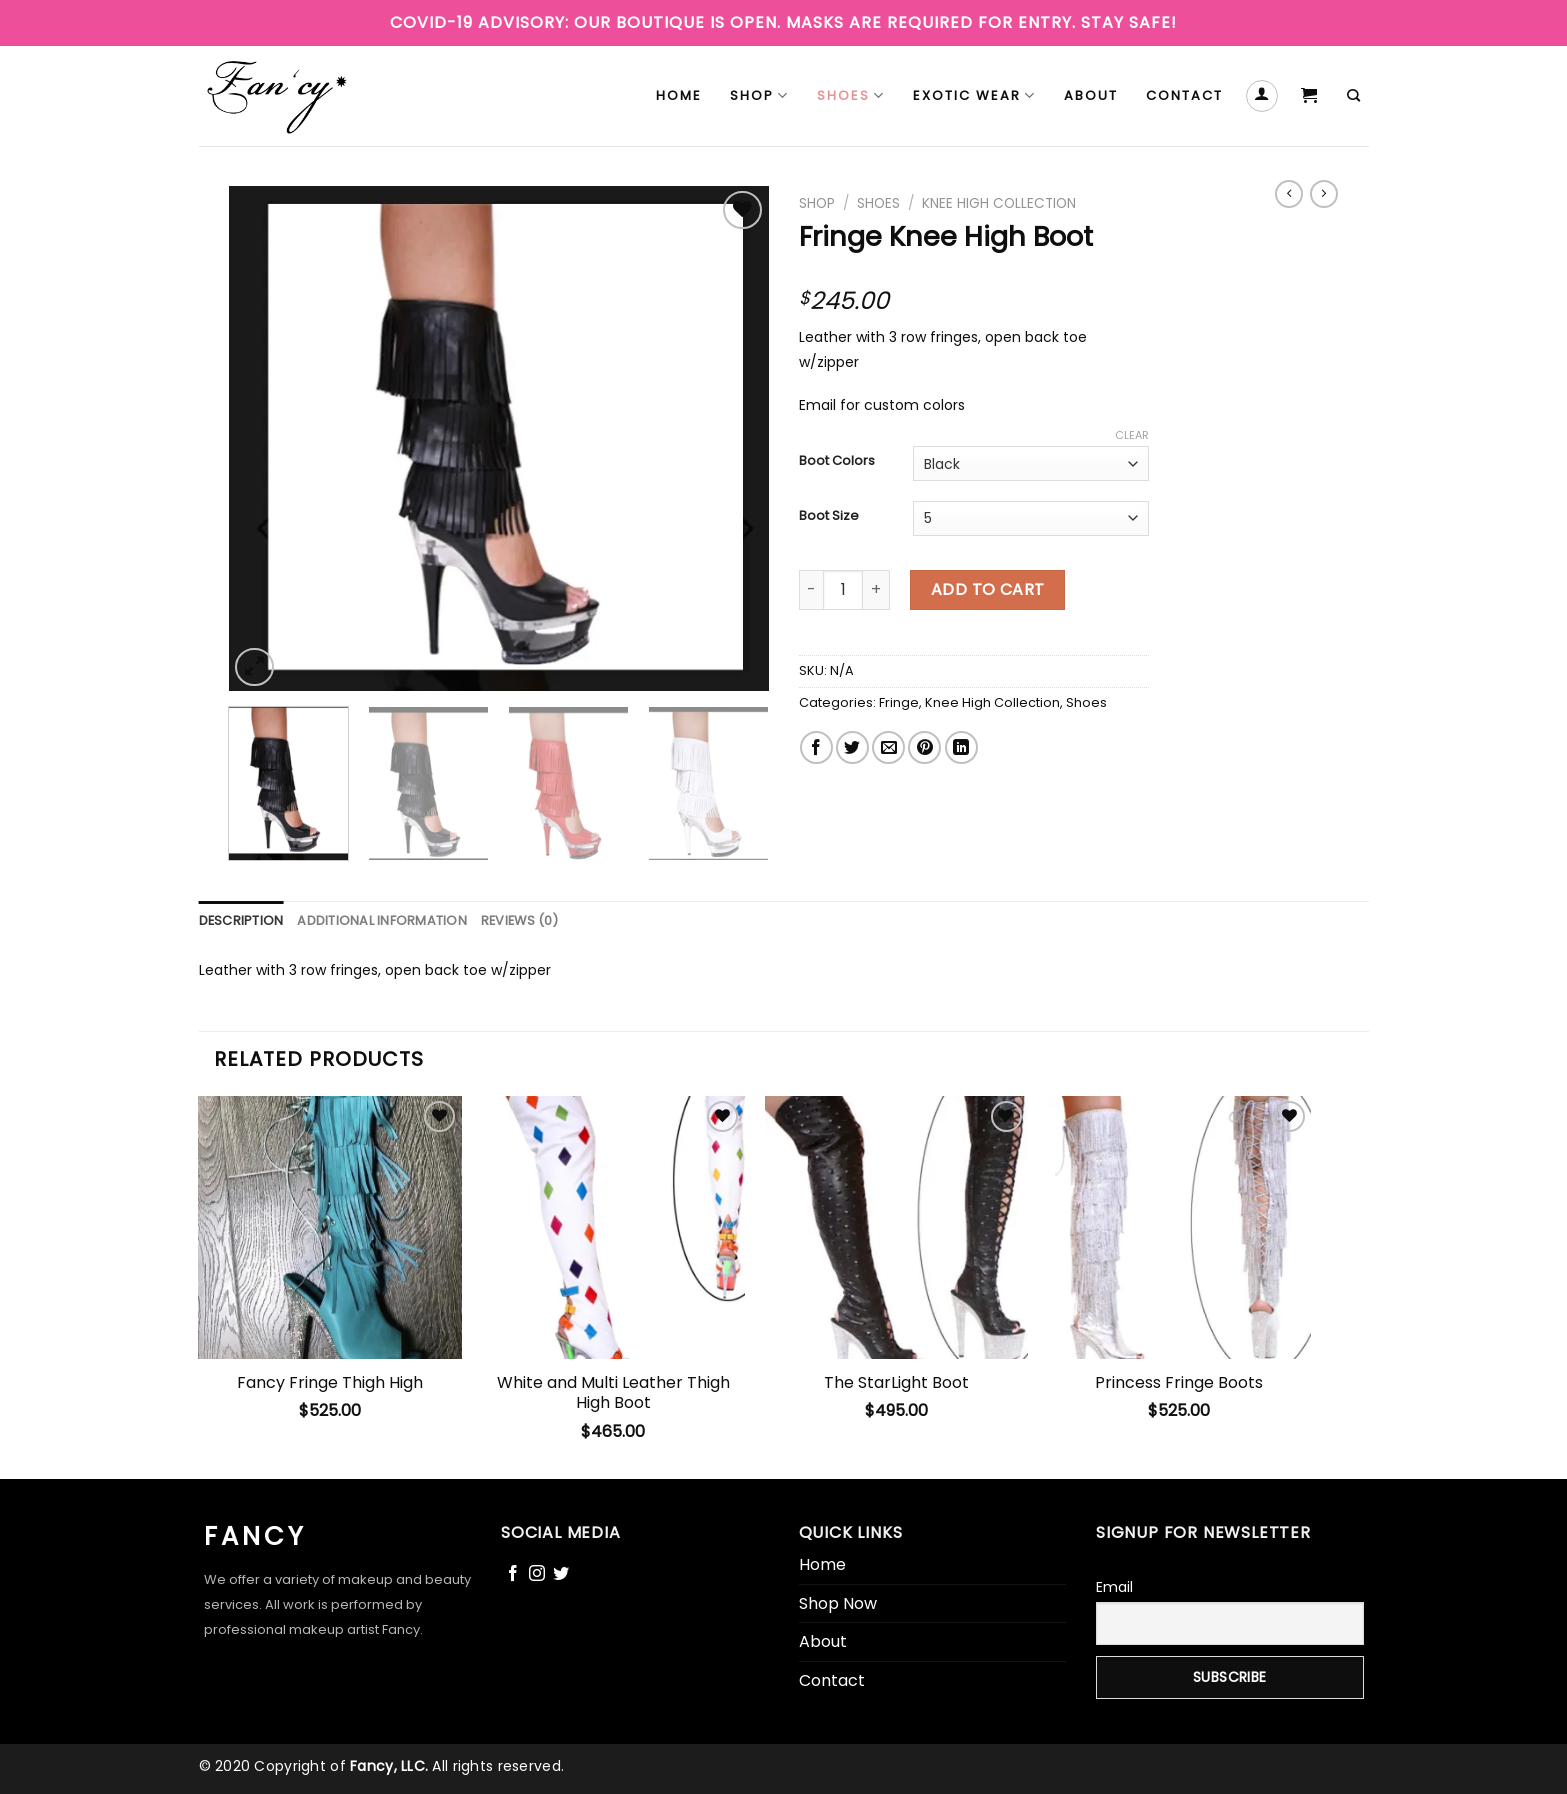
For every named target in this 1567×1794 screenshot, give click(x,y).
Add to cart (988, 589)
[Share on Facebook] (816, 747)
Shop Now (838, 1603)
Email (1114, 1587)
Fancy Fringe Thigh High (330, 1383)
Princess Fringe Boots (1179, 1383)
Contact (1184, 95)
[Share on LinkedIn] (961, 747)
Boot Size (829, 516)
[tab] (241, 921)
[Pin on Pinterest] (924, 747)
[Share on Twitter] (852, 747)
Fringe (899, 702)
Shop (759, 95)
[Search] (1354, 96)
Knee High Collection (999, 203)
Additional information (382, 920)
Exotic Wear (974, 95)
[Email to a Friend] (888, 747)
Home (679, 95)
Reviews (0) (519, 920)
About (1091, 95)
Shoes (851, 95)
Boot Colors (837, 461)
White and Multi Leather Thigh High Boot (613, 1394)
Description (241, 920)
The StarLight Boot (896, 1383)
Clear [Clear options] (1132, 435)
